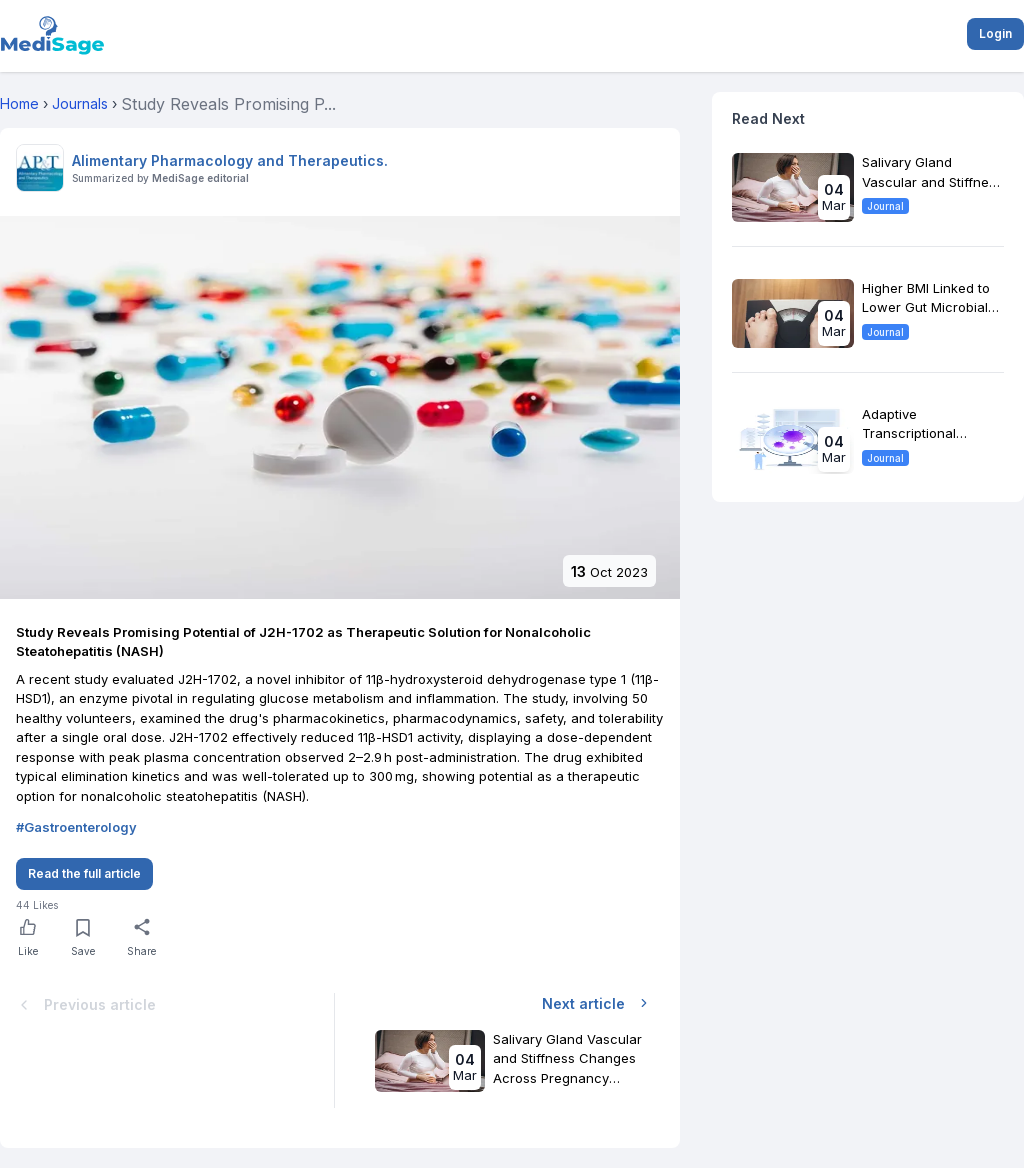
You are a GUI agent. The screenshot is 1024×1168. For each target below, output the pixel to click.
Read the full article (84, 873)
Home (19, 103)
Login (995, 33)
